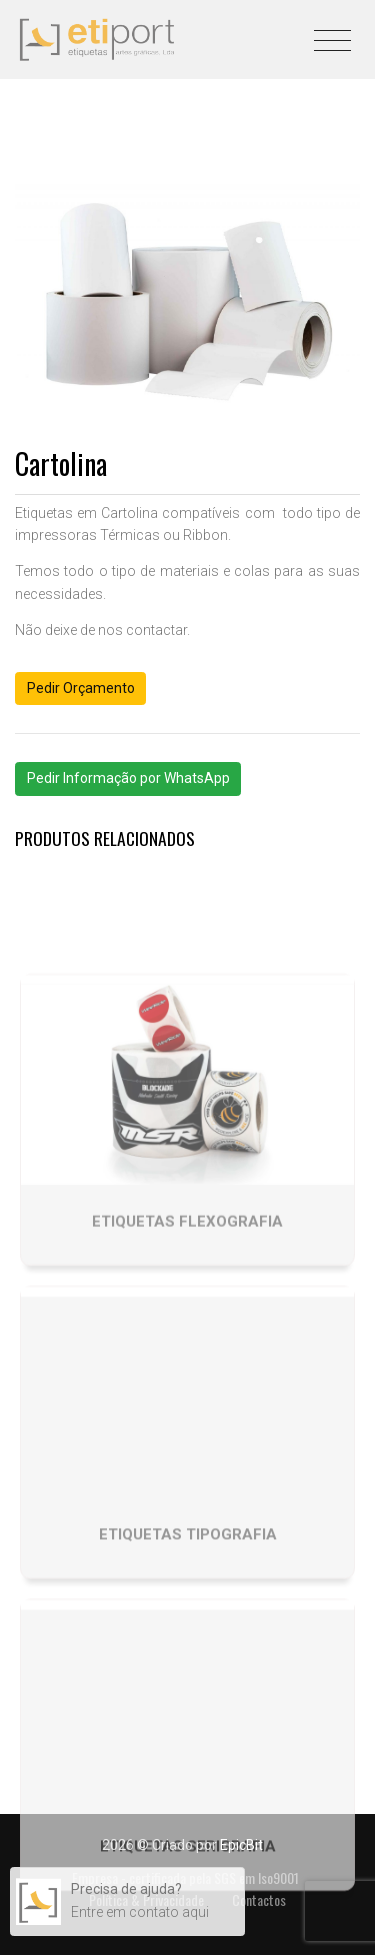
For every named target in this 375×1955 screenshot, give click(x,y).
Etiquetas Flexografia (187, 1289)
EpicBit (241, 1845)
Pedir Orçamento (81, 688)
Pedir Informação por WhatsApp (128, 778)
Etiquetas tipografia (188, 1601)
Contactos (259, 1899)
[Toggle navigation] (332, 35)
